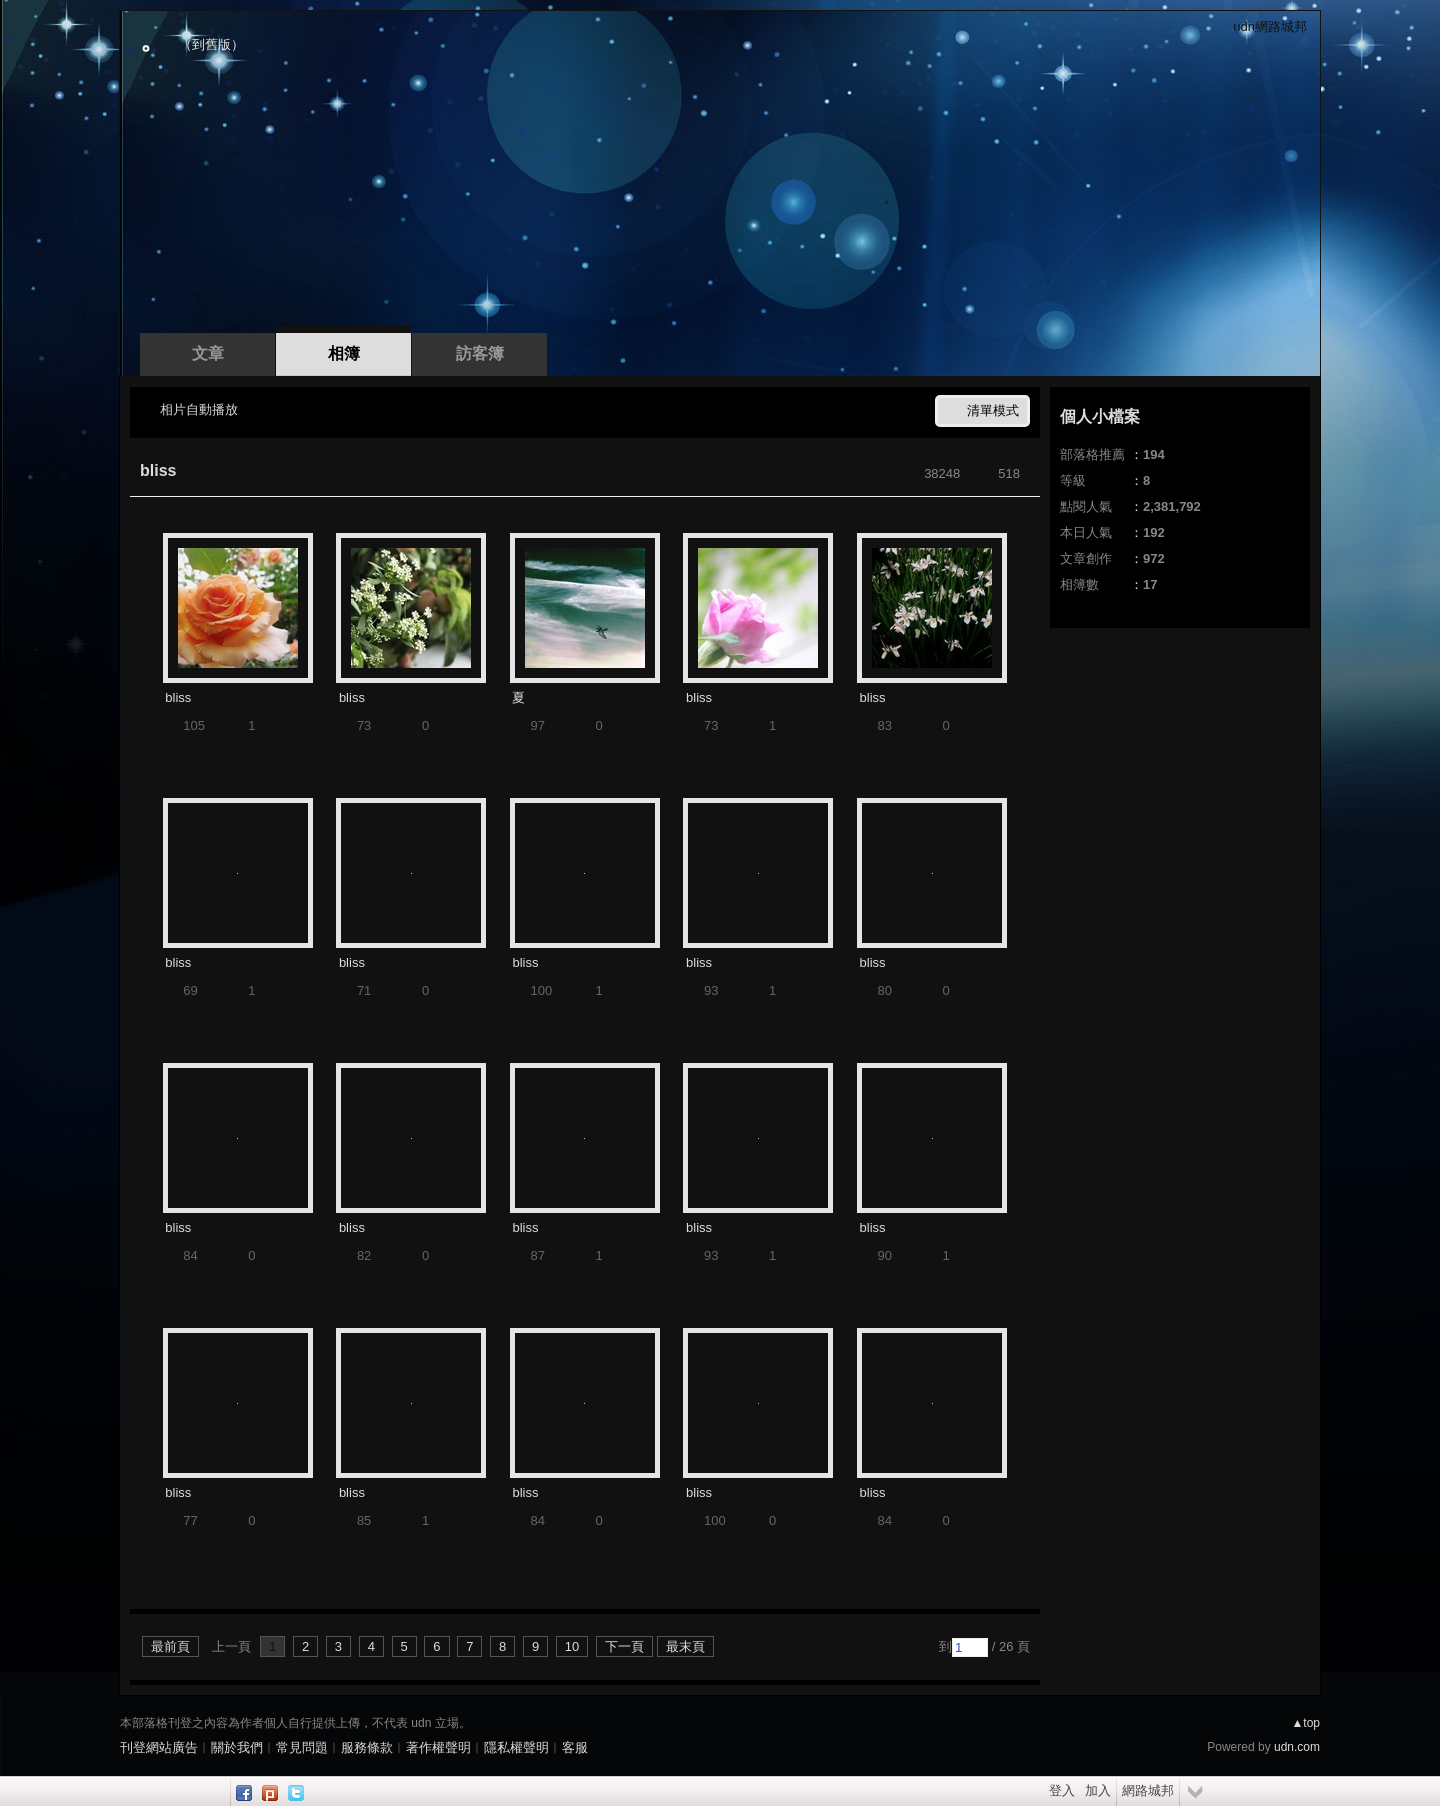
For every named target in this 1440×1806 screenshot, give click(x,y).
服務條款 (367, 1747)
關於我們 (237, 1747)
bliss (158, 470)
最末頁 (685, 1646)
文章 (208, 353)
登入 (1062, 1790)
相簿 (344, 353)
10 (572, 1646)
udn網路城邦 (1270, 26)
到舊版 (211, 44)
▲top (1305, 1723)
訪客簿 (480, 353)
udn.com (1297, 1747)
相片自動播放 (199, 409)
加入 (1098, 1790)
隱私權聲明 (516, 1747)
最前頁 (170, 1646)
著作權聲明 (438, 1747)
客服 (575, 1747)
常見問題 (302, 1747)
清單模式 (993, 410)
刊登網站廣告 (159, 1747)
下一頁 (624, 1646)
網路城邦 (1148, 1790)
